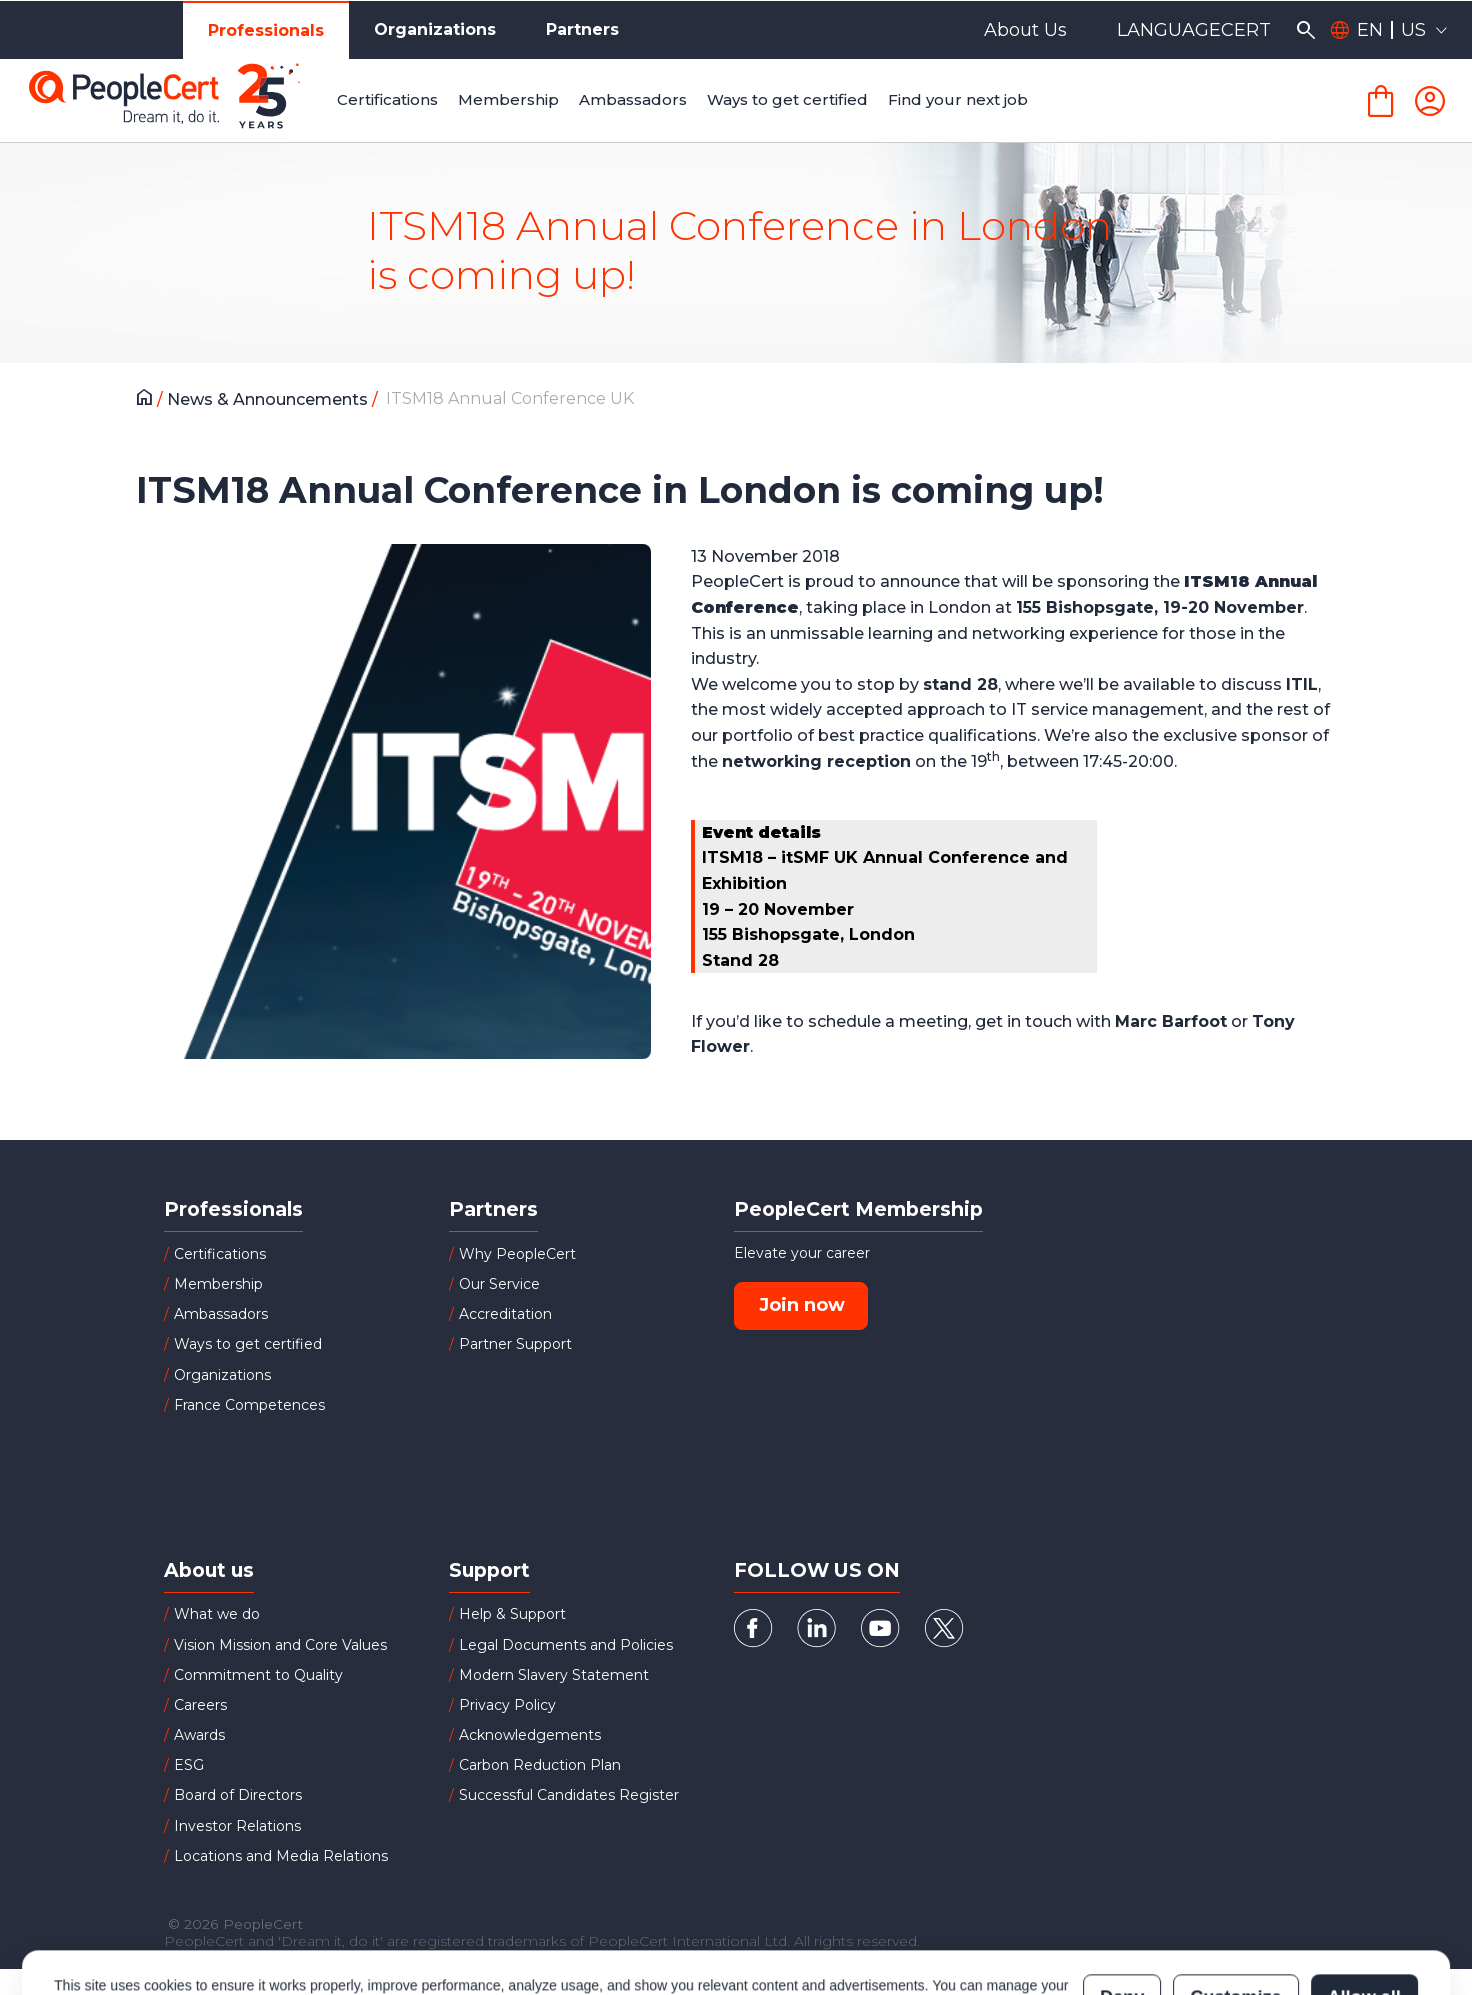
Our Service (499, 1284)
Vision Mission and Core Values (280, 1645)
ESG (189, 1765)
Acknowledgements (530, 1735)
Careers (200, 1705)
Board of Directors (238, 1795)
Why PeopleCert (517, 1254)
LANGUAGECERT (1194, 30)
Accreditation (505, 1314)
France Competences (249, 1405)
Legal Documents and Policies (566, 1645)
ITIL (1302, 684)
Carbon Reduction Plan (540, 1765)
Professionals (266, 30)
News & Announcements (269, 399)
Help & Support (512, 1614)
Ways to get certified (248, 1344)
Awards (199, 1735)
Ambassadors (221, 1314)
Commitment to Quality (258, 1675)
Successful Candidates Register (569, 1795)
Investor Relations (237, 1826)
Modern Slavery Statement (554, 1675)
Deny (1122, 1911)
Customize (1235, 1911)
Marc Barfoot (1171, 1021)
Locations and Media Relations (281, 1856)
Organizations (435, 29)
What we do (217, 1614)
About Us (1025, 30)
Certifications (220, 1254)
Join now (802, 1305)
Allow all (1364, 1911)
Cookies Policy (304, 1921)
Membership (218, 1284)
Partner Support (515, 1344)
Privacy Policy (507, 1705)
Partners (582, 29)
